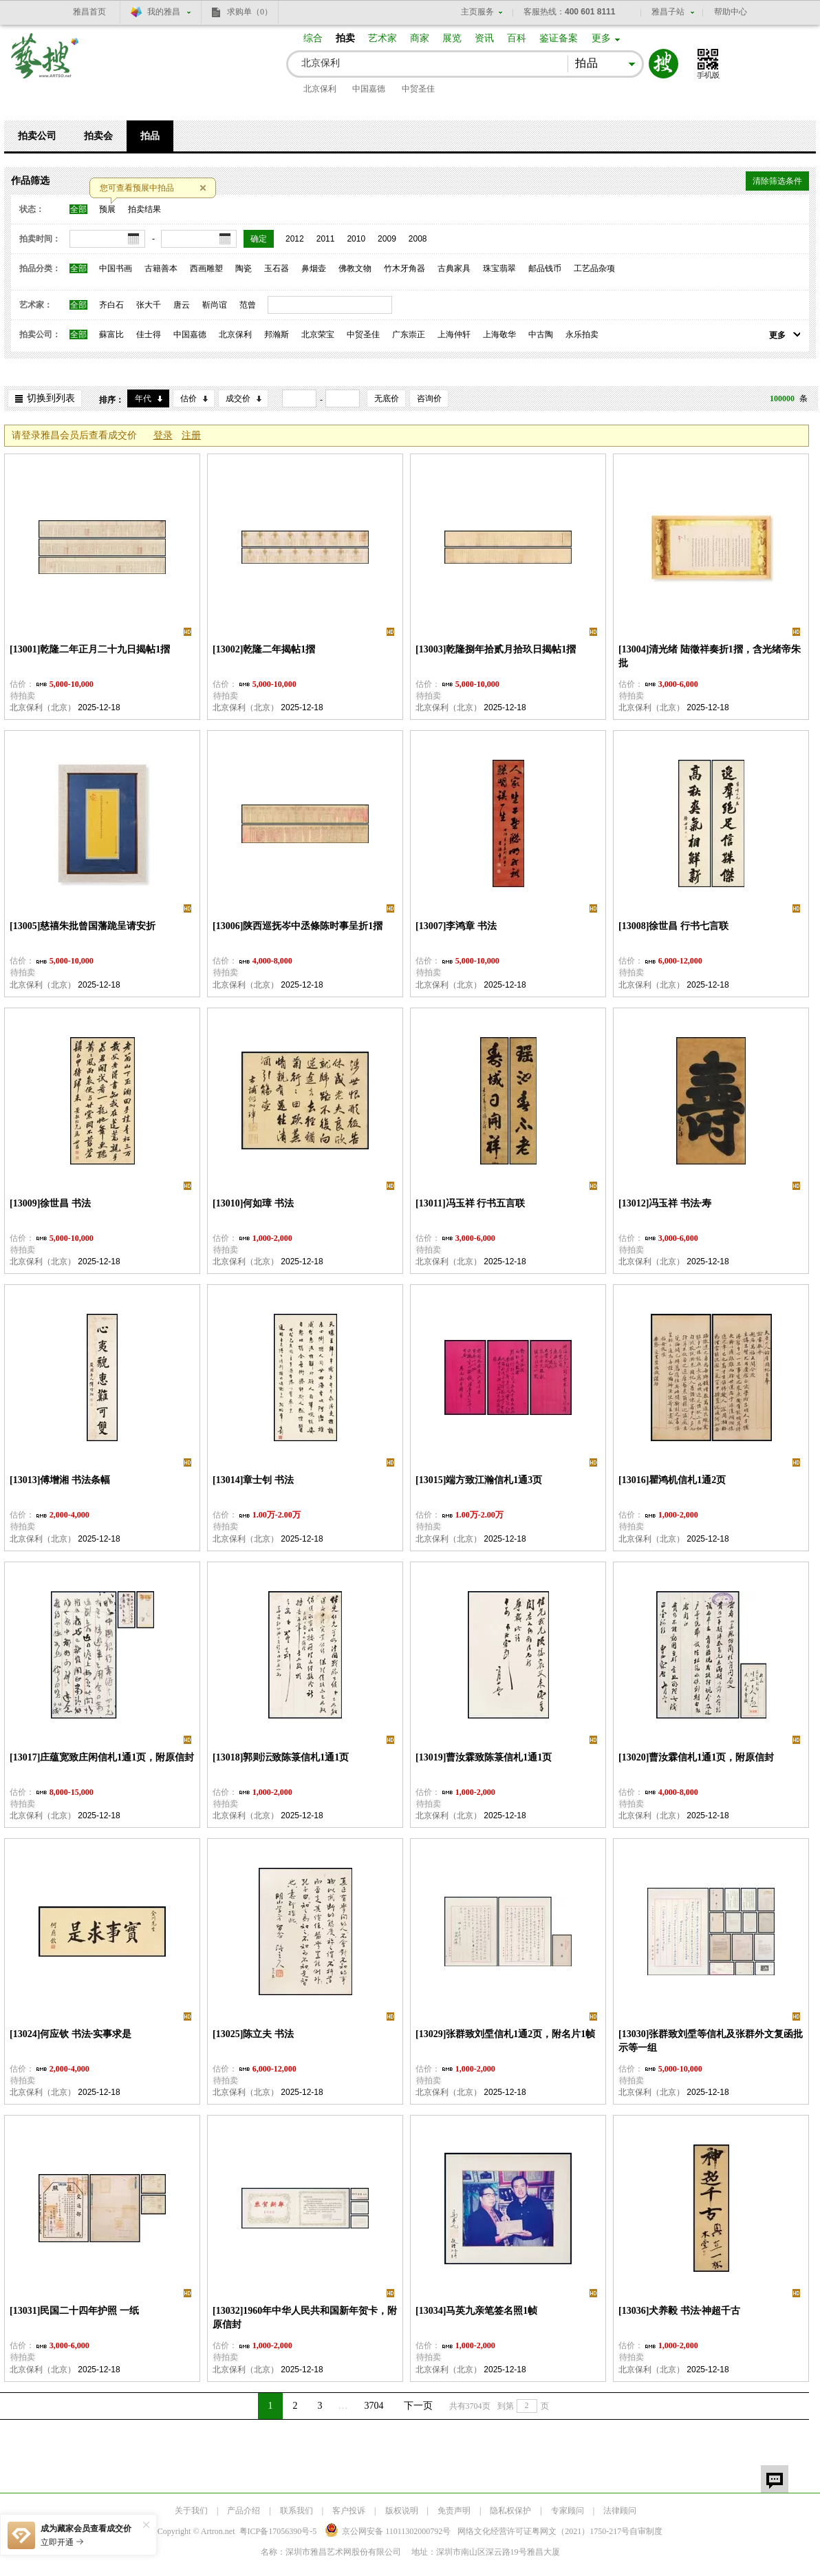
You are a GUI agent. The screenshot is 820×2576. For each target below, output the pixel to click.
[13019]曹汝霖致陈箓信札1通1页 (484, 1757)
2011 (325, 239)
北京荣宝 (317, 334)
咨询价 (429, 398)
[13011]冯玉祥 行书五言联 (470, 1203)
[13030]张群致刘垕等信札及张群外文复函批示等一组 (710, 2041)
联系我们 (296, 2510)
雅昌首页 (89, 12)
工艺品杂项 (594, 268)
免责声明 (454, 2510)
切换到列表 (51, 398)
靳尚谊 (214, 305)
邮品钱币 (544, 268)
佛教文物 (354, 268)
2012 (294, 239)
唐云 (181, 305)
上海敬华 (499, 334)
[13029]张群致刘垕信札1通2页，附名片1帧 (505, 2034)
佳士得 (148, 334)
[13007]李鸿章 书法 (456, 926)
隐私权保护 (510, 2510)
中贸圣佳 (418, 89)
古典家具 (454, 268)
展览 (452, 38)
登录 (163, 435)
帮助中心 (730, 12)
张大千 (148, 305)
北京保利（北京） (43, 707)
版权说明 (401, 2510)
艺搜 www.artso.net (45, 64)
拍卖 (345, 38)
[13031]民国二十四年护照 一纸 (74, 2311)
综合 (313, 38)
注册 (191, 435)
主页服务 (477, 12)
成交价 (238, 398)
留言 (774, 2479)
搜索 (663, 63)
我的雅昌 (163, 12)
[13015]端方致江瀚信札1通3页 (479, 1480)
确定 (258, 239)
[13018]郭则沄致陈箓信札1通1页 (281, 1757)
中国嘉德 (368, 89)
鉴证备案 (558, 38)
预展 (107, 209)
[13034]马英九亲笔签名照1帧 (476, 2311)
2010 (356, 239)
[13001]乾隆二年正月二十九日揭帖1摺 (90, 649)
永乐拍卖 (581, 334)
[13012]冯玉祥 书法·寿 (664, 1203)
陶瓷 (243, 268)
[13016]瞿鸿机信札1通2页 (672, 1480)
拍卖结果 (144, 209)
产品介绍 (243, 2510)
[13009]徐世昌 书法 (50, 1203)
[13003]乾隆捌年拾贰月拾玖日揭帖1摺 (496, 649)
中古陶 (540, 334)
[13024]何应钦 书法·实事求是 (70, 2034)
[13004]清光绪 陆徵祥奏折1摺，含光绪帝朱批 (709, 656)
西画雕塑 (206, 268)
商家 (419, 38)
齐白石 (111, 305)
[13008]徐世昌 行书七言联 (673, 926)
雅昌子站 (667, 12)
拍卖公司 (37, 136)
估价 (188, 398)
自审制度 (645, 2531)
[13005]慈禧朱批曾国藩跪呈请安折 (82, 926)
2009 (387, 239)
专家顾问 (567, 2510)
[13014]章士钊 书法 (253, 1480)
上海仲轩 (454, 334)
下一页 (418, 2406)
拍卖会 (98, 136)
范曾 (247, 305)
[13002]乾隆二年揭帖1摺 (264, 649)
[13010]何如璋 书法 (253, 1203)
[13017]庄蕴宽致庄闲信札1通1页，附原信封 (102, 1757)
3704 (374, 2406)
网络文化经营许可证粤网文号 (543, 2531)
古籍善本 (160, 268)
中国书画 (115, 268)
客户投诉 (348, 2510)
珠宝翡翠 (499, 268)
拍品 (150, 136)
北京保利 (319, 89)
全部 (78, 209)
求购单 (249, 12)
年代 (143, 398)
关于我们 (191, 2510)
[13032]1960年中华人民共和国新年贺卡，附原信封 (305, 2318)
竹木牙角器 (404, 268)
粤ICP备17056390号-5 (278, 2531)
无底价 (386, 398)
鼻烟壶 (313, 268)
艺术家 (382, 38)
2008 (418, 239)
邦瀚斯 (276, 334)
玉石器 (276, 268)
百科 (516, 38)
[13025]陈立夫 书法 (253, 2034)
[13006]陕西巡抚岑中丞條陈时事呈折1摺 (297, 926)
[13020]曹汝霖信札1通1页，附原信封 (696, 1757)
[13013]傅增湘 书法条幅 (60, 1480)
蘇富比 (111, 334)
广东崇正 (408, 334)
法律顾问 (619, 2510)
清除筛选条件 (777, 181)
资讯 (484, 38)
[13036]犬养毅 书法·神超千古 (679, 2311)
